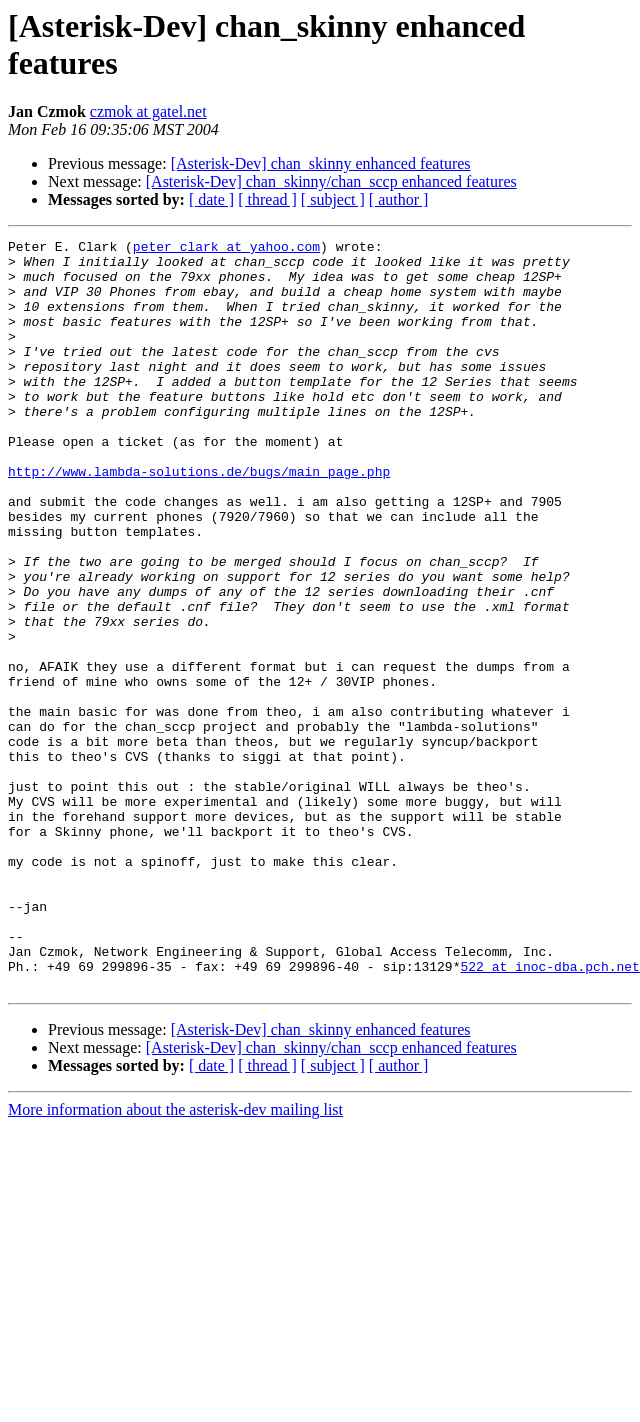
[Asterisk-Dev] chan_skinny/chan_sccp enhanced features (331, 181)
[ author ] (399, 199)
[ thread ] (267, 199)
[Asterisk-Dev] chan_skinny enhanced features (321, 163)
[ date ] (211, 199)
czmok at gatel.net (148, 111)
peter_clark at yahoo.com (226, 249)
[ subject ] (333, 199)
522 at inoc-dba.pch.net (549, 1113)
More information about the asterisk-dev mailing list (175, 1259)
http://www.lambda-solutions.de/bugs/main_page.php (199, 519)
